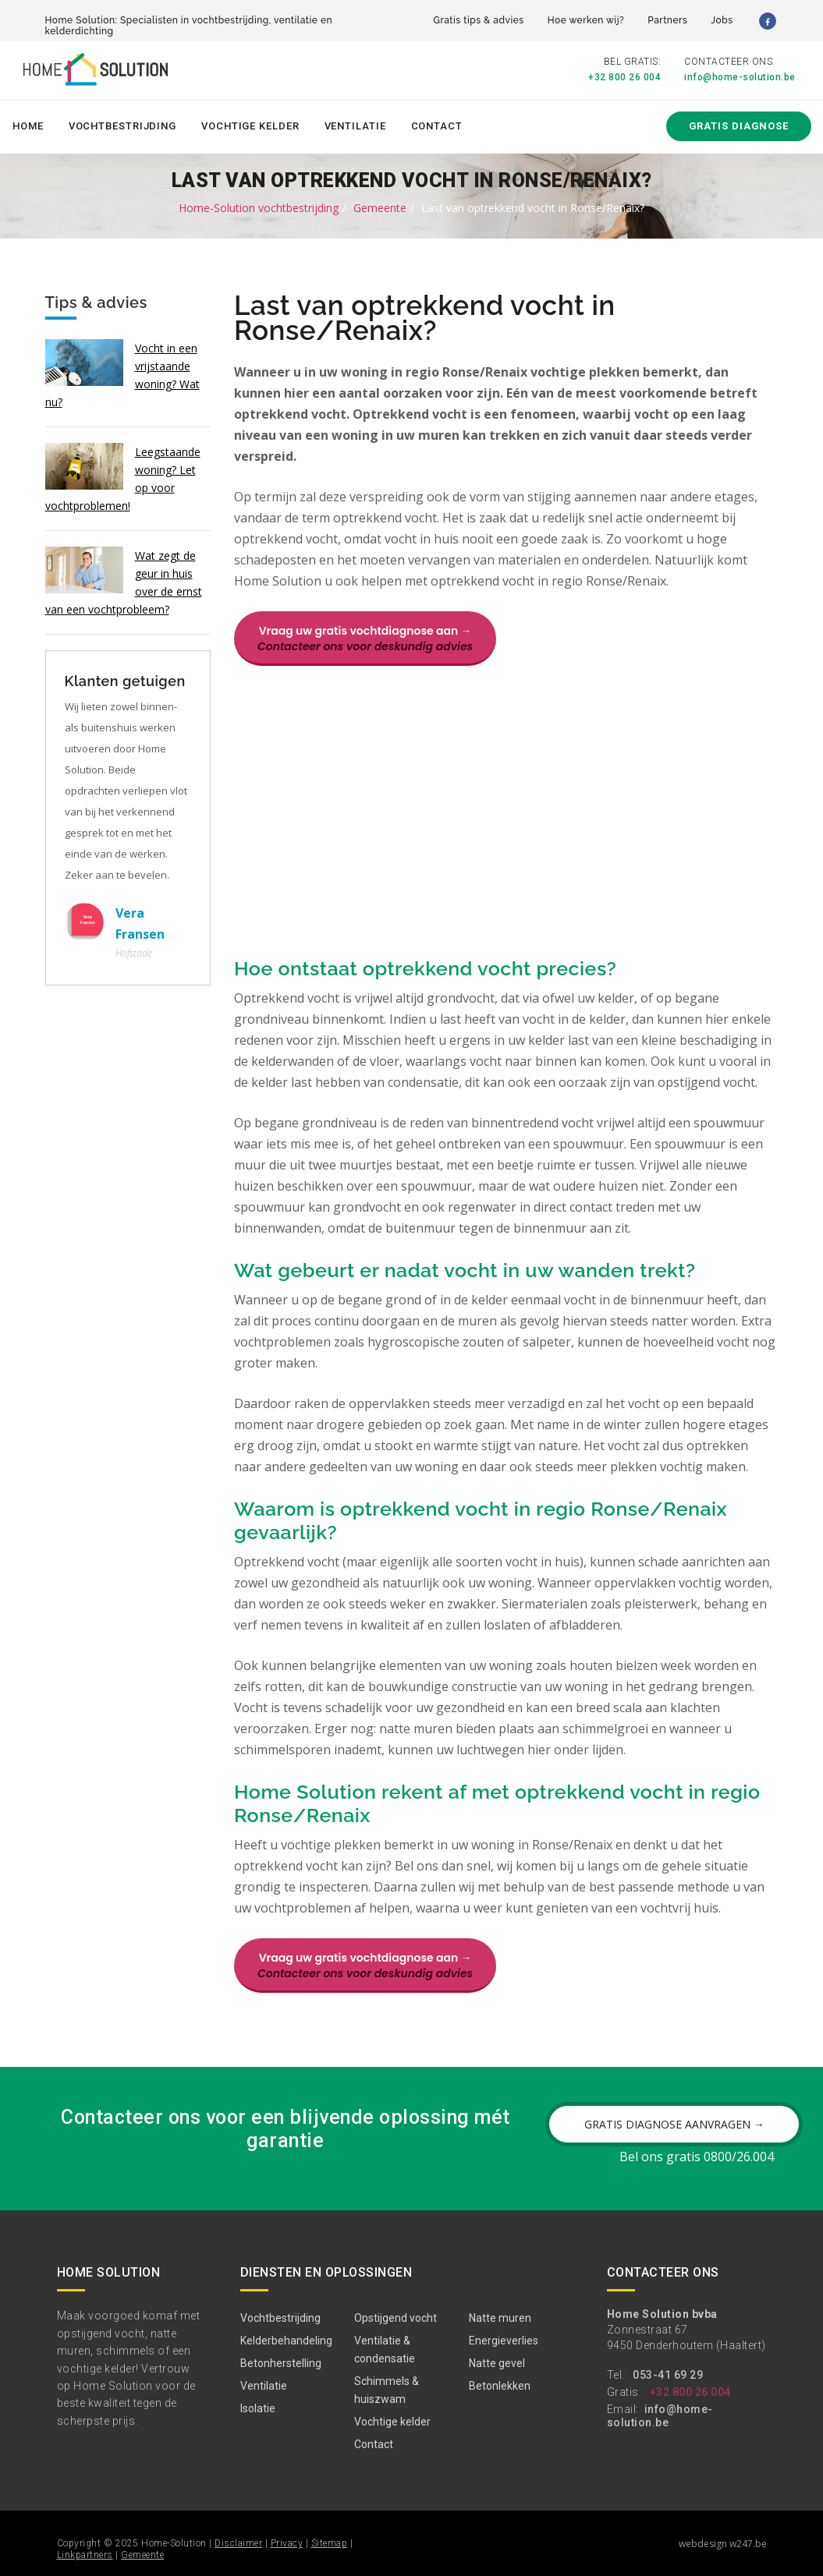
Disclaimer (238, 2543)
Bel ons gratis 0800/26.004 (696, 2156)
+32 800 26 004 (624, 77)
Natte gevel (497, 2363)
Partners (667, 20)
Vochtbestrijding (122, 126)
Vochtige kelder (250, 126)
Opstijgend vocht (395, 2318)
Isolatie (257, 2408)
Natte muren (500, 2318)
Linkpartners (85, 2554)
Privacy (287, 2543)
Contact (437, 126)
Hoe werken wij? (586, 20)
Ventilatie (355, 126)
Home (28, 126)
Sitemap (329, 2543)
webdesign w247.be (723, 2543)
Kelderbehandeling (286, 2340)
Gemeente (379, 207)
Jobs (722, 20)
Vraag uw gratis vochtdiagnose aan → (365, 638)
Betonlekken (499, 2386)
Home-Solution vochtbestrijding (259, 207)
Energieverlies (503, 2340)
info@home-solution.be (740, 77)
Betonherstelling (280, 2363)
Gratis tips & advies (478, 20)
